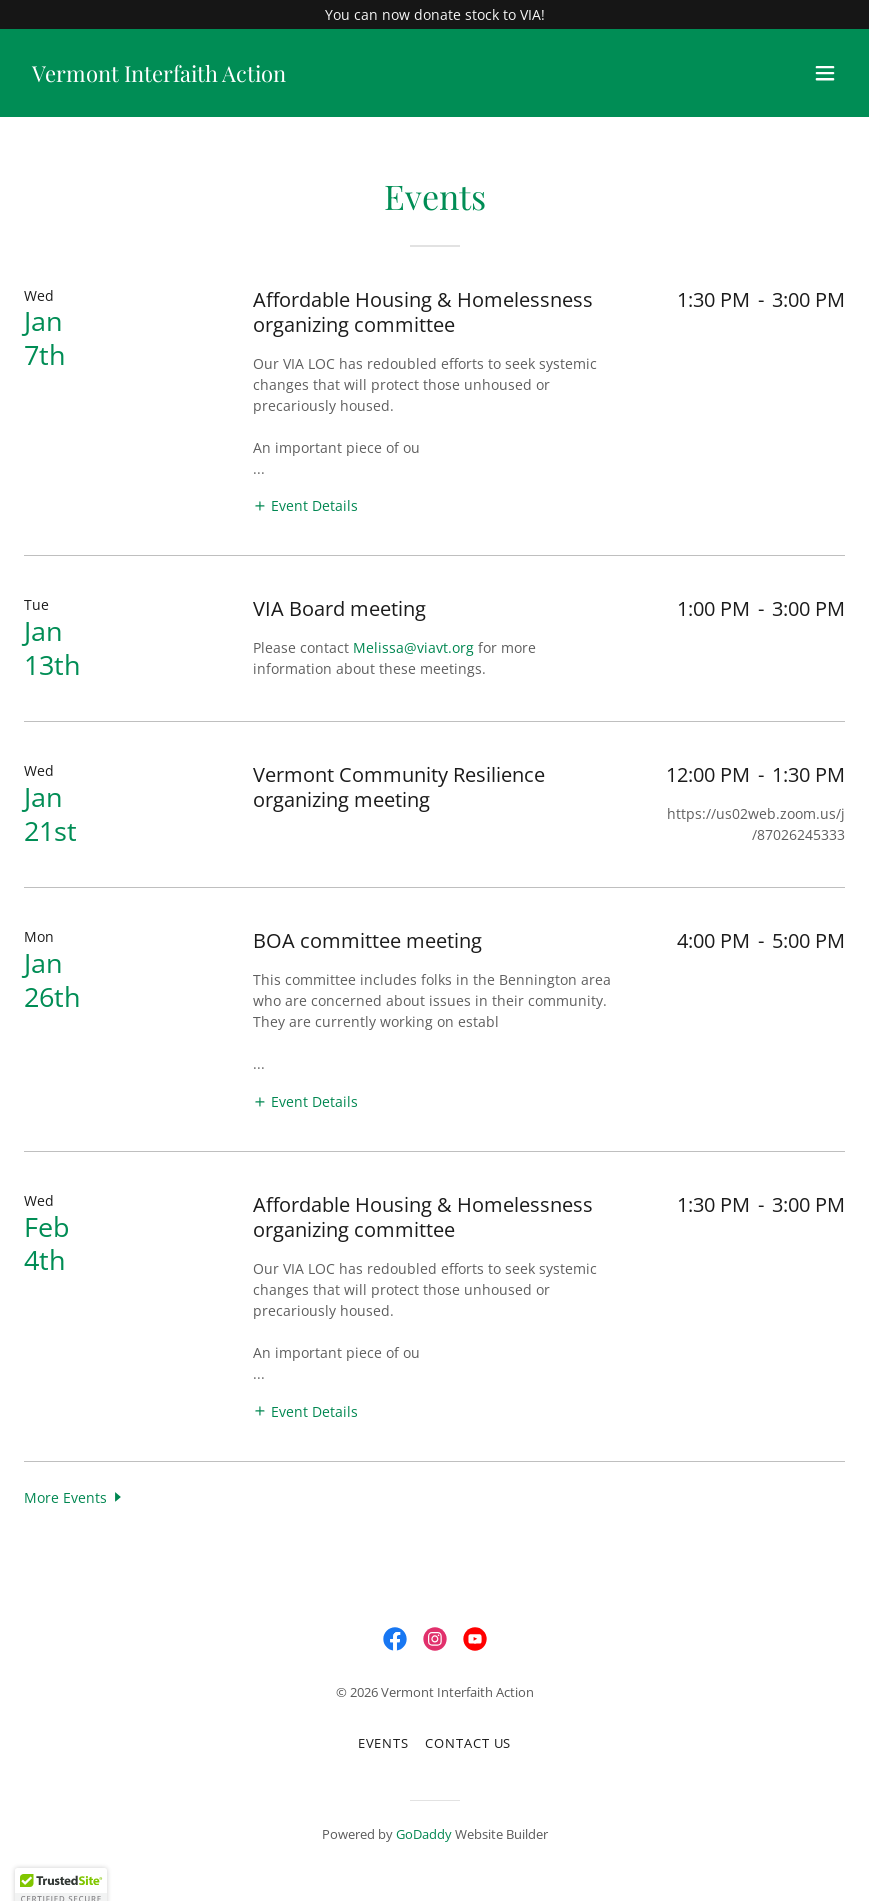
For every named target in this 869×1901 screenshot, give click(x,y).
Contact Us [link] (468, 1743)
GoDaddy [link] (424, 1834)
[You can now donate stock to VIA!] (434, 14)
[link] (159, 76)
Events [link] (384, 1743)
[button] (825, 73)
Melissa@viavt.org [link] (413, 647)
